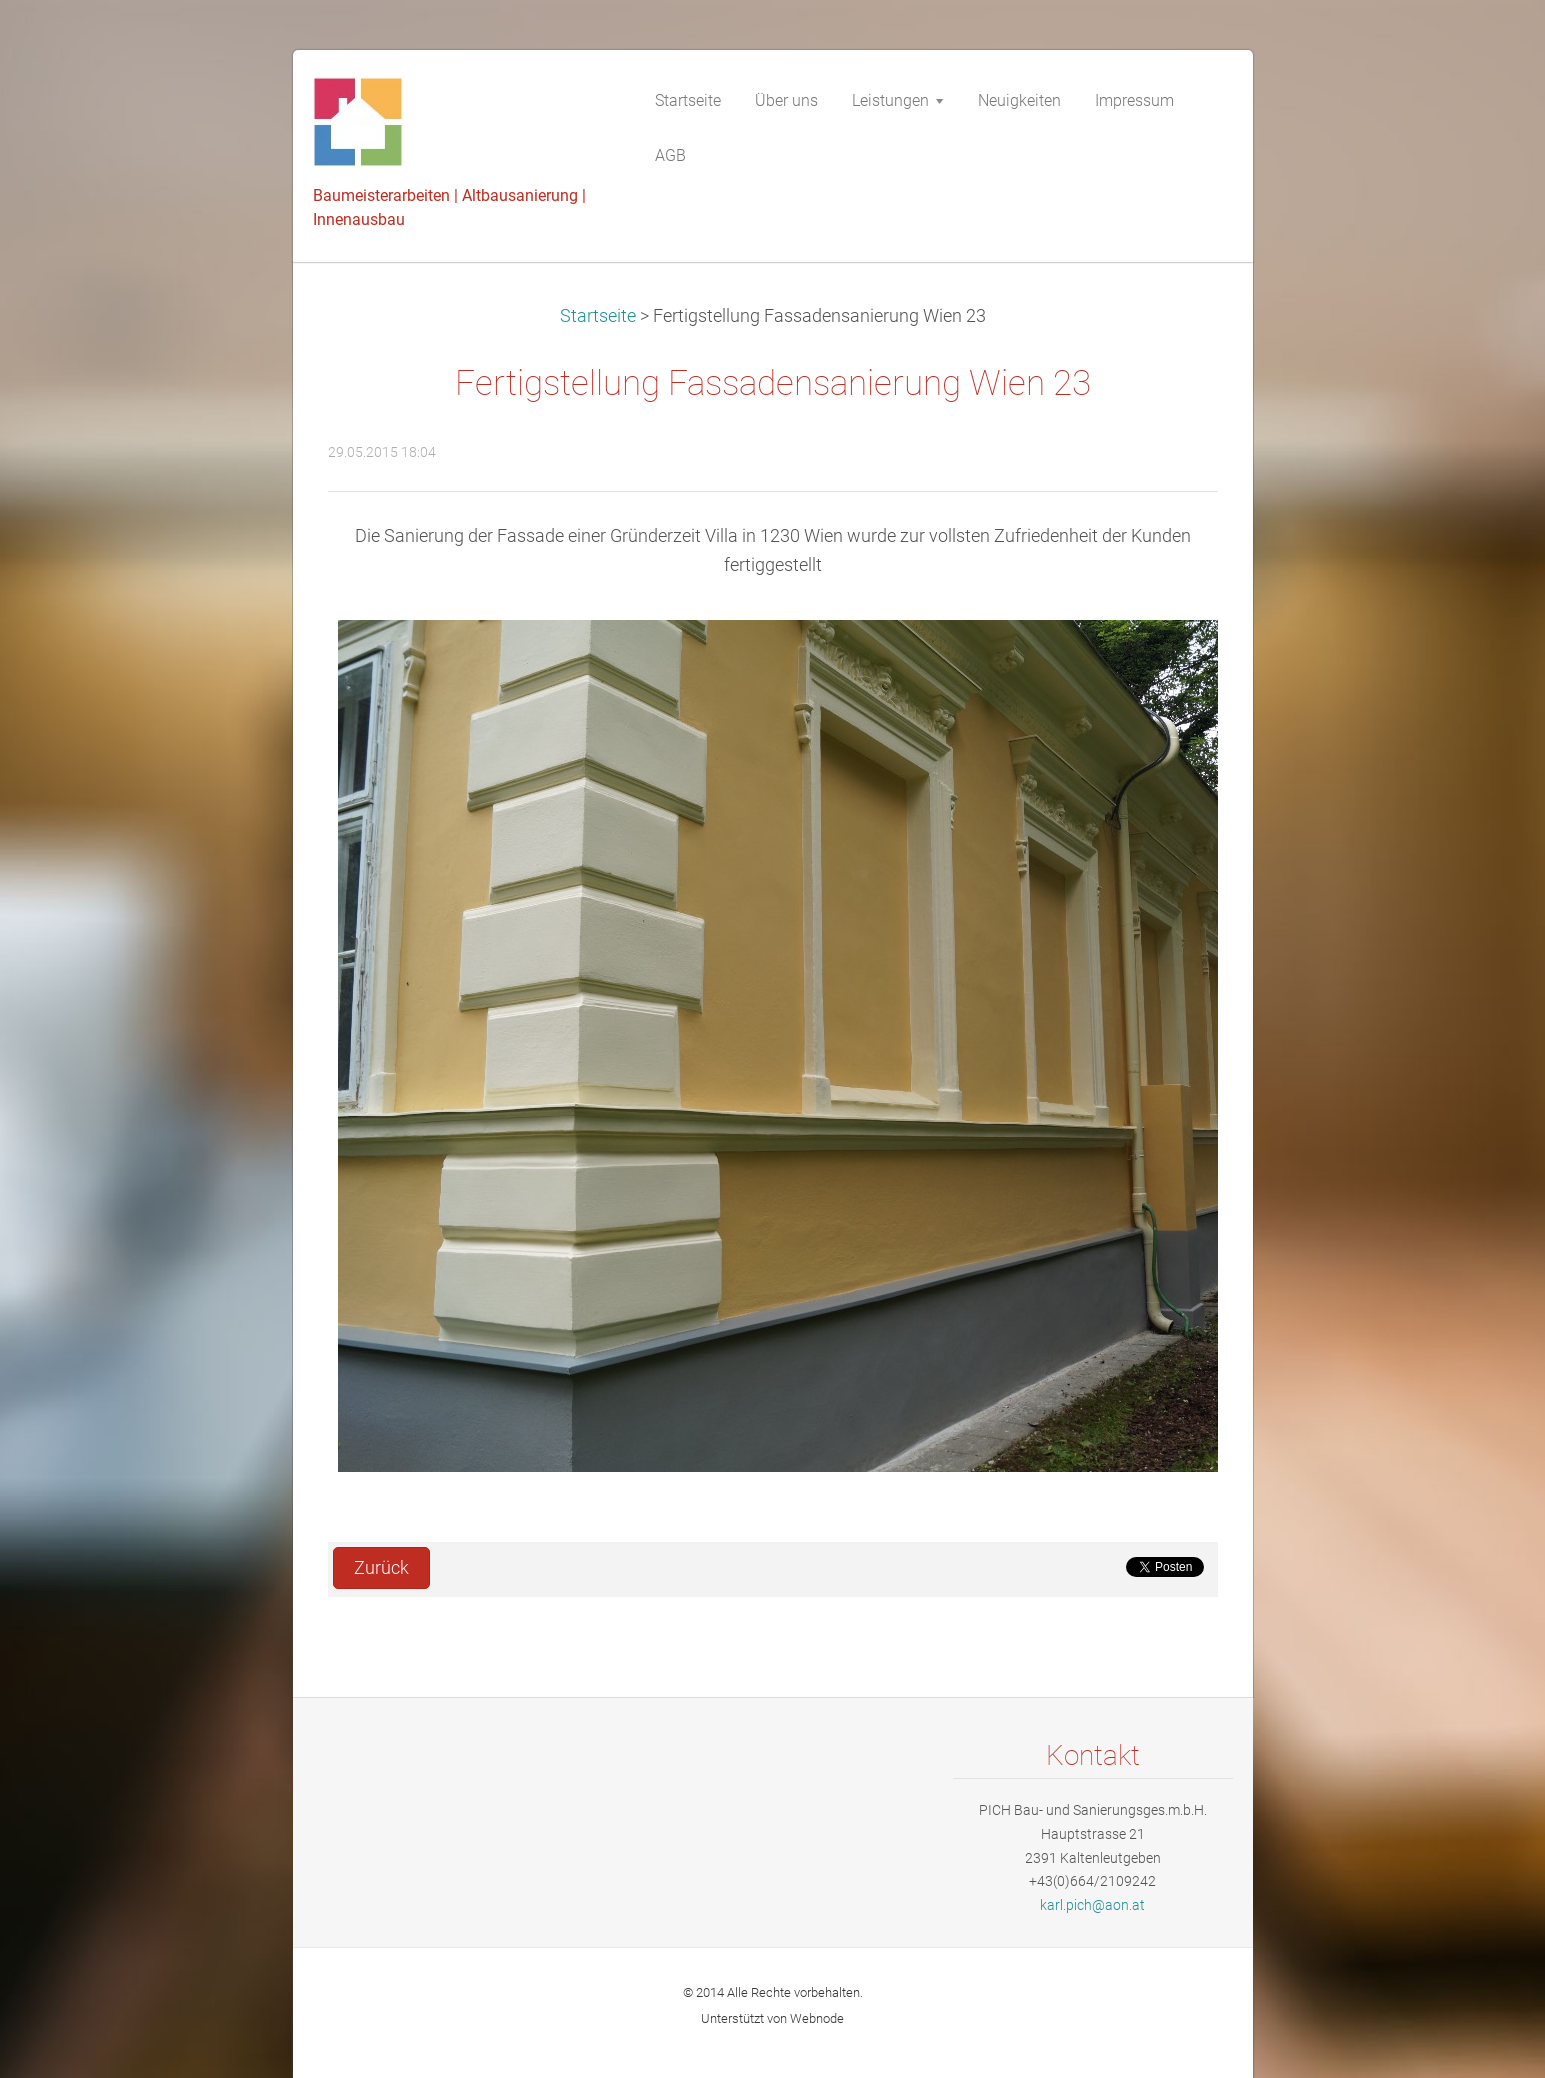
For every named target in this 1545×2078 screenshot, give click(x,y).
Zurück (381, 1568)
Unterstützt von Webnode (772, 2018)
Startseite (598, 316)
